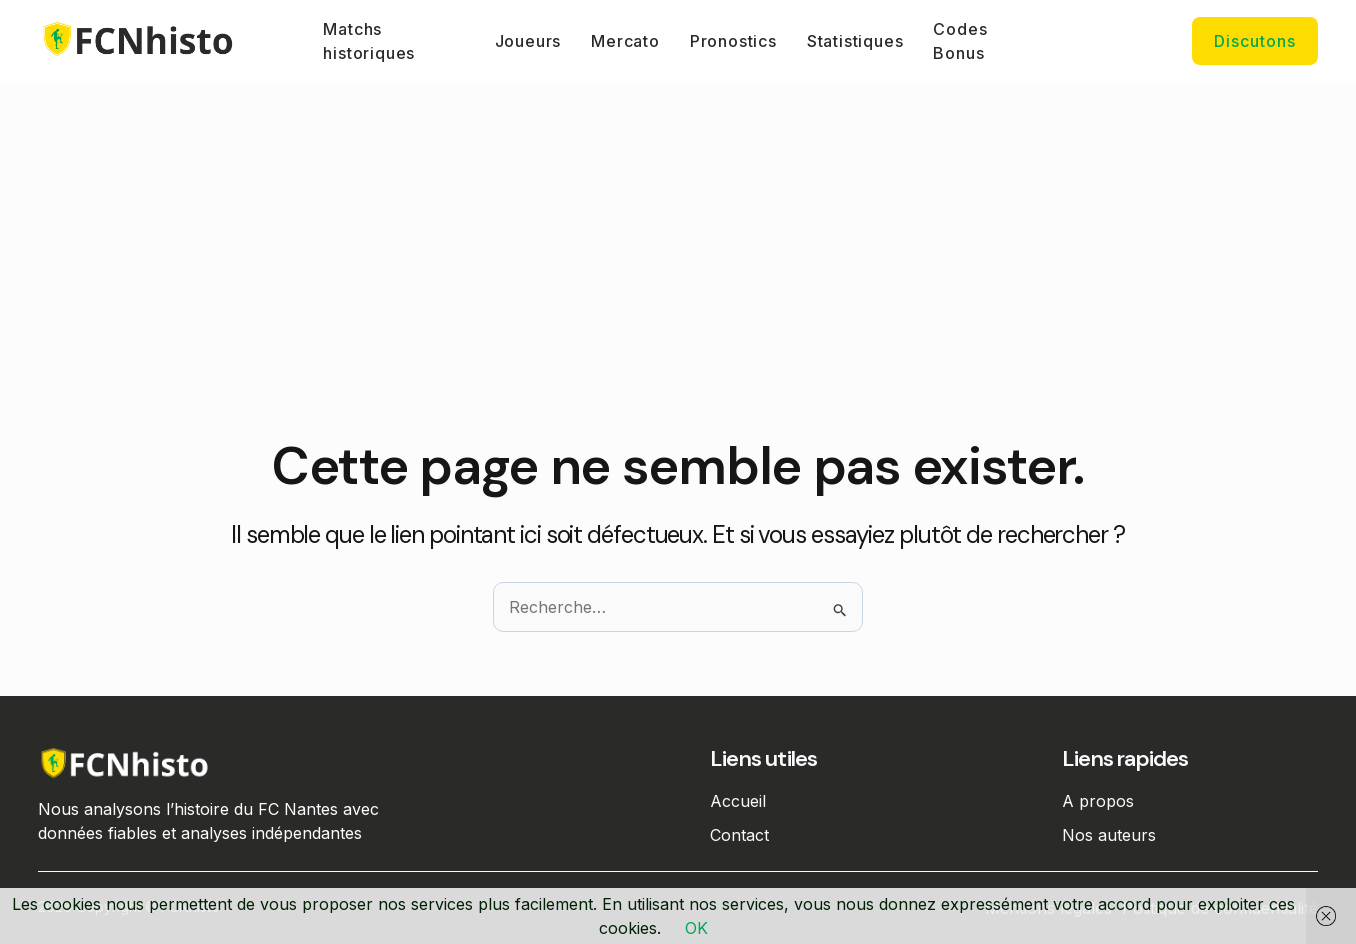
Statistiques (855, 41)
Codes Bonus (960, 41)
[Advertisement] (678, 285)
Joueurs (528, 41)
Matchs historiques (369, 41)
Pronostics (733, 41)
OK (696, 928)
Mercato (625, 41)
